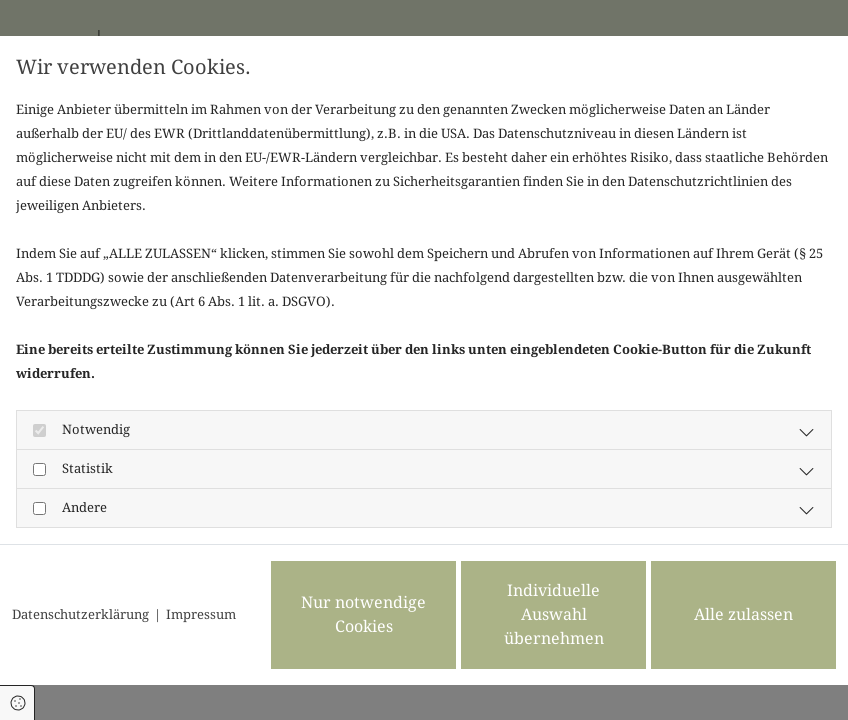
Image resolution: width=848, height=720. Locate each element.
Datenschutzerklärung (80, 614)
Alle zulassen (743, 614)
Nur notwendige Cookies (363, 614)
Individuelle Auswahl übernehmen (554, 614)
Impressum (201, 614)
